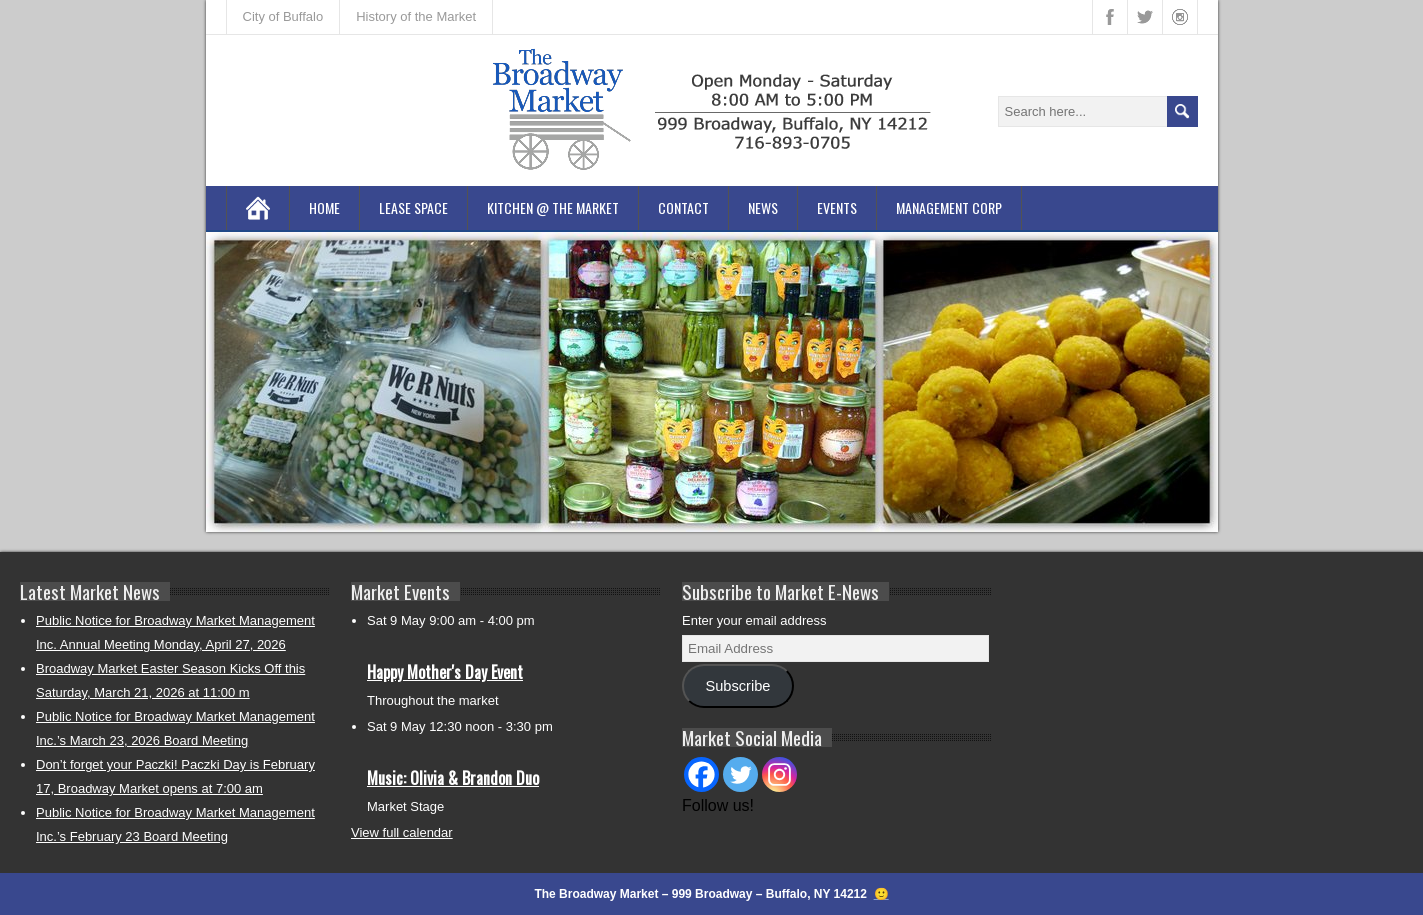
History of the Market (416, 16)
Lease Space (413, 207)
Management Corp (949, 207)
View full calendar (402, 832)
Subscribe (737, 686)
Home (324, 207)
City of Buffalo (283, 16)
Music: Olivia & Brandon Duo (453, 778)
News (763, 207)
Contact (683, 207)
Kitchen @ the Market (553, 207)
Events (837, 207)
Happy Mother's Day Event (445, 672)
